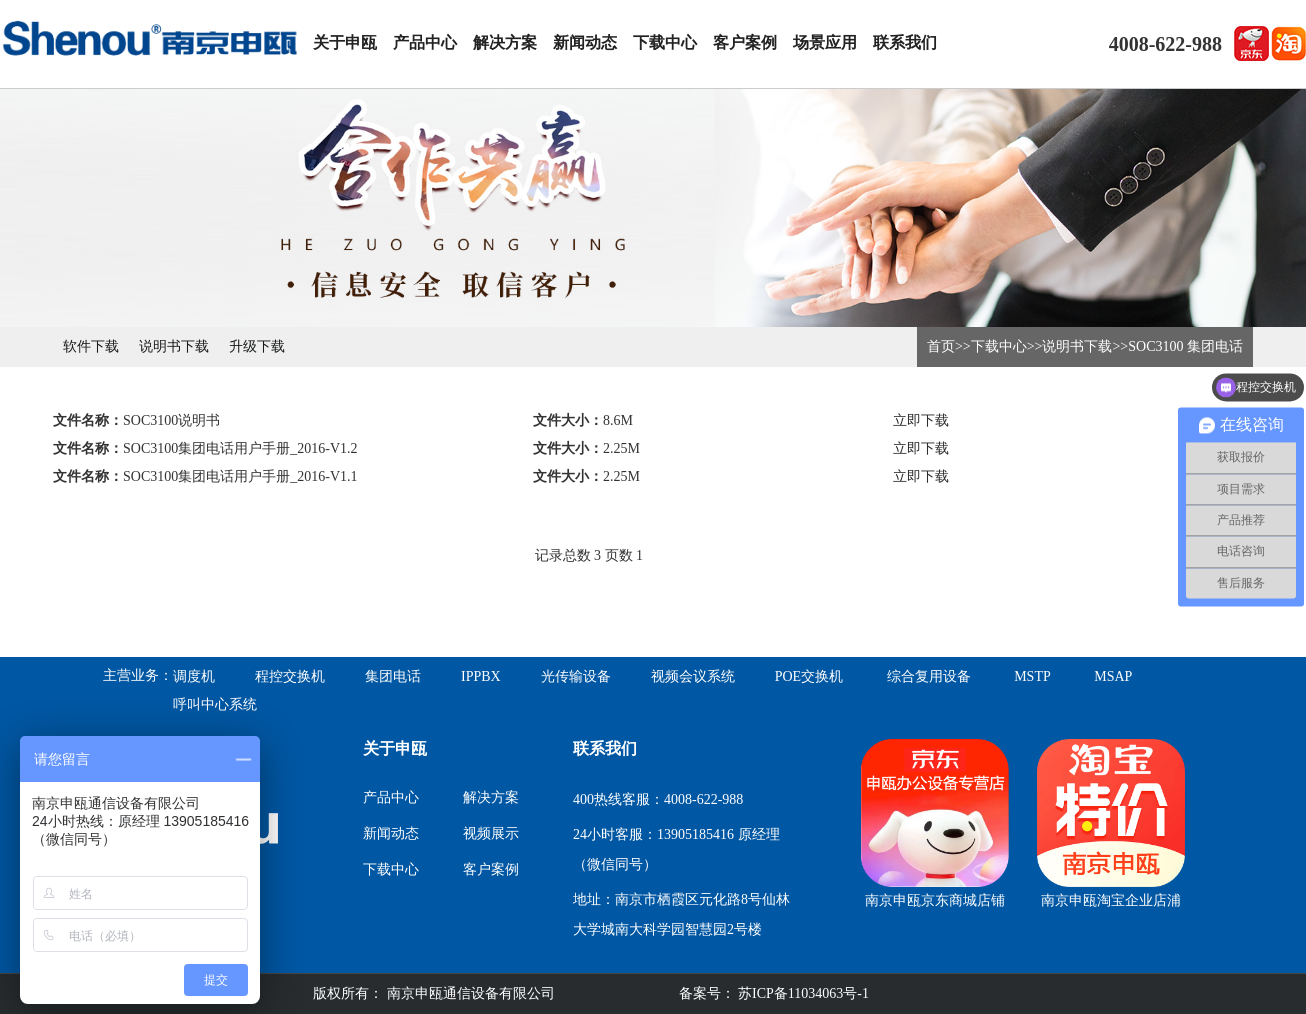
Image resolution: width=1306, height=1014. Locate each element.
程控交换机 (290, 676)
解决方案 (505, 42)
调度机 (194, 676)
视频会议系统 (693, 676)
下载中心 (665, 42)
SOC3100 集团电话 (1185, 346)
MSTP (1032, 676)
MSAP (1113, 676)
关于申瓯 (345, 42)
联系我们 (905, 42)
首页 (941, 346)
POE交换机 (809, 676)
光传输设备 (576, 676)
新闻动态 (585, 42)
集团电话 (393, 676)
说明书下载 (174, 346)
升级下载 (257, 346)
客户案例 (745, 42)
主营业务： (138, 675)
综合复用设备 (929, 676)
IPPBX (481, 676)
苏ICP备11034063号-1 (802, 993)
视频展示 (491, 833)
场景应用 (825, 42)
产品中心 (425, 42)
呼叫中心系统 (215, 704)
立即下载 (921, 420)
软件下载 (91, 346)
